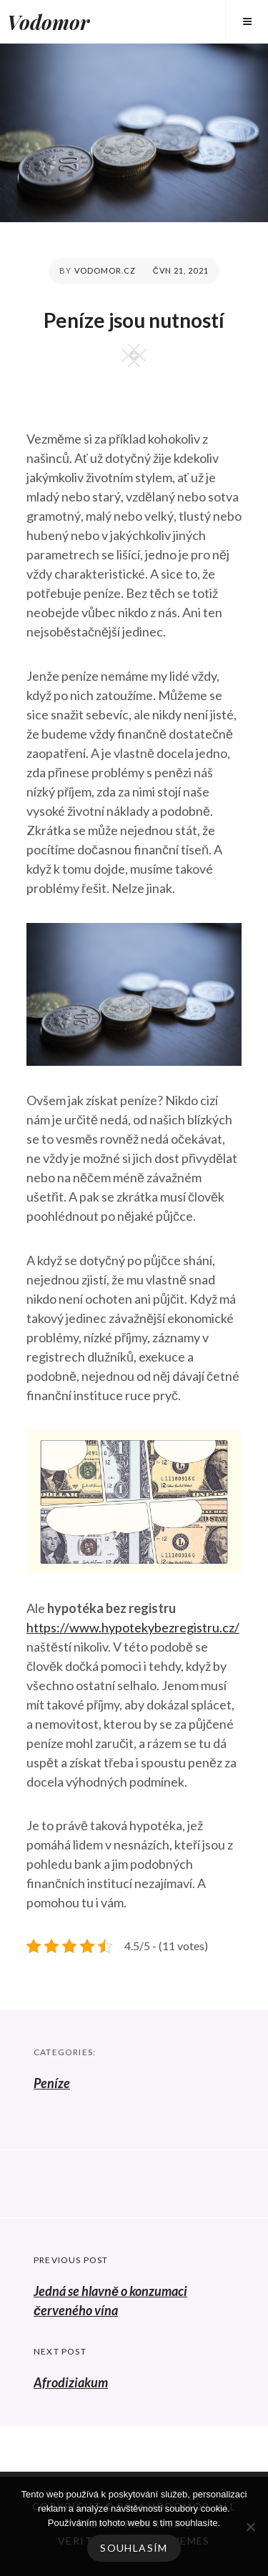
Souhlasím (134, 2548)
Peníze (52, 2083)
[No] (250, 2527)
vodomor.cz (105, 270)
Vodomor (48, 22)
